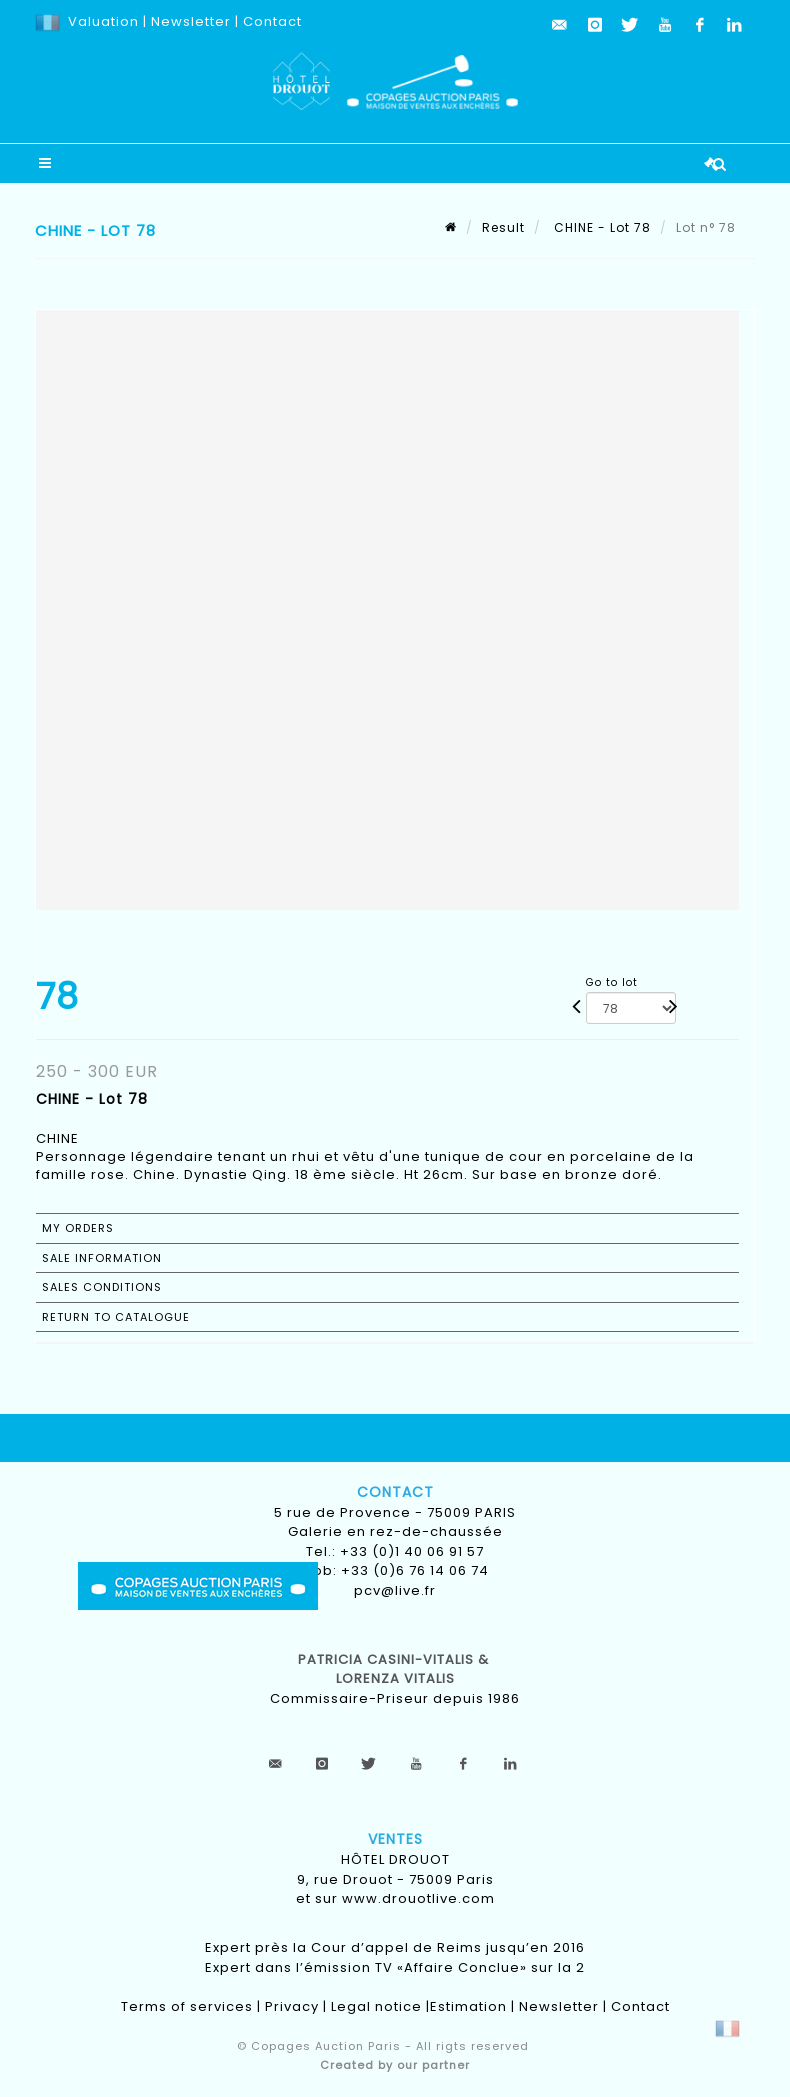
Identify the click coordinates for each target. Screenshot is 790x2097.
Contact (272, 21)
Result (503, 227)
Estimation (468, 2006)
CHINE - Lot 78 (600, 227)
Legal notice (376, 2006)
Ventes (395, 1839)
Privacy (292, 2006)
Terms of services (187, 2006)
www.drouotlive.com (418, 1898)
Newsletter (189, 21)
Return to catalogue (116, 1317)
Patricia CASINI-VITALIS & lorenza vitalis (395, 1669)
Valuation (103, 21)
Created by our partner (395, 2065)
